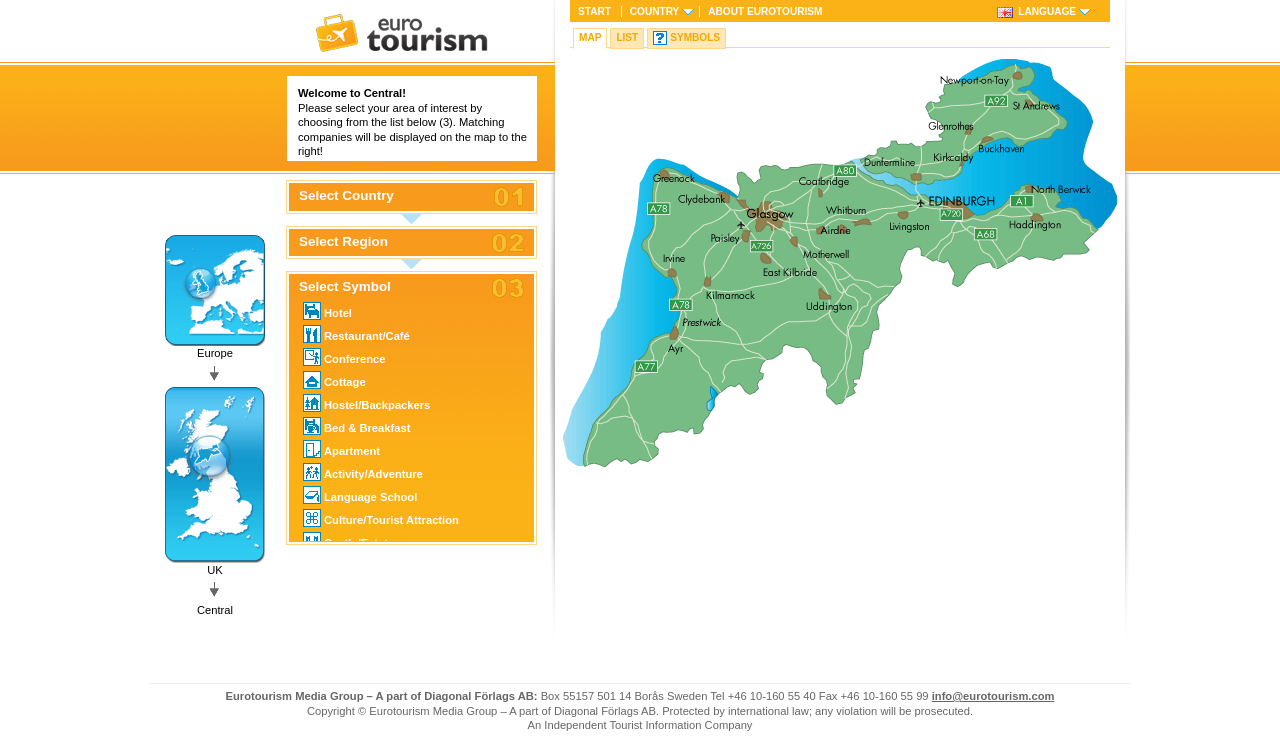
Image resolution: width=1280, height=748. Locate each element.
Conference (344, 357)
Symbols (695, 37)
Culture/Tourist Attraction (381, 518)
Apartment (341, 449)
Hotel (327, 311)
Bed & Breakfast (356, 426)
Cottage (334, 380)
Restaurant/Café (356, 334)
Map (590, 37)
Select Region (343, 242)
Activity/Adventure (363, 472)
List (627, 37)
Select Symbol (345, 287)
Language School (360, 495)
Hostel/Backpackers (366, 403)
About (765, 11)
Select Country (346, 196)
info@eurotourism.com (993, 696)
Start (594, 11)
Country (654, 11)
